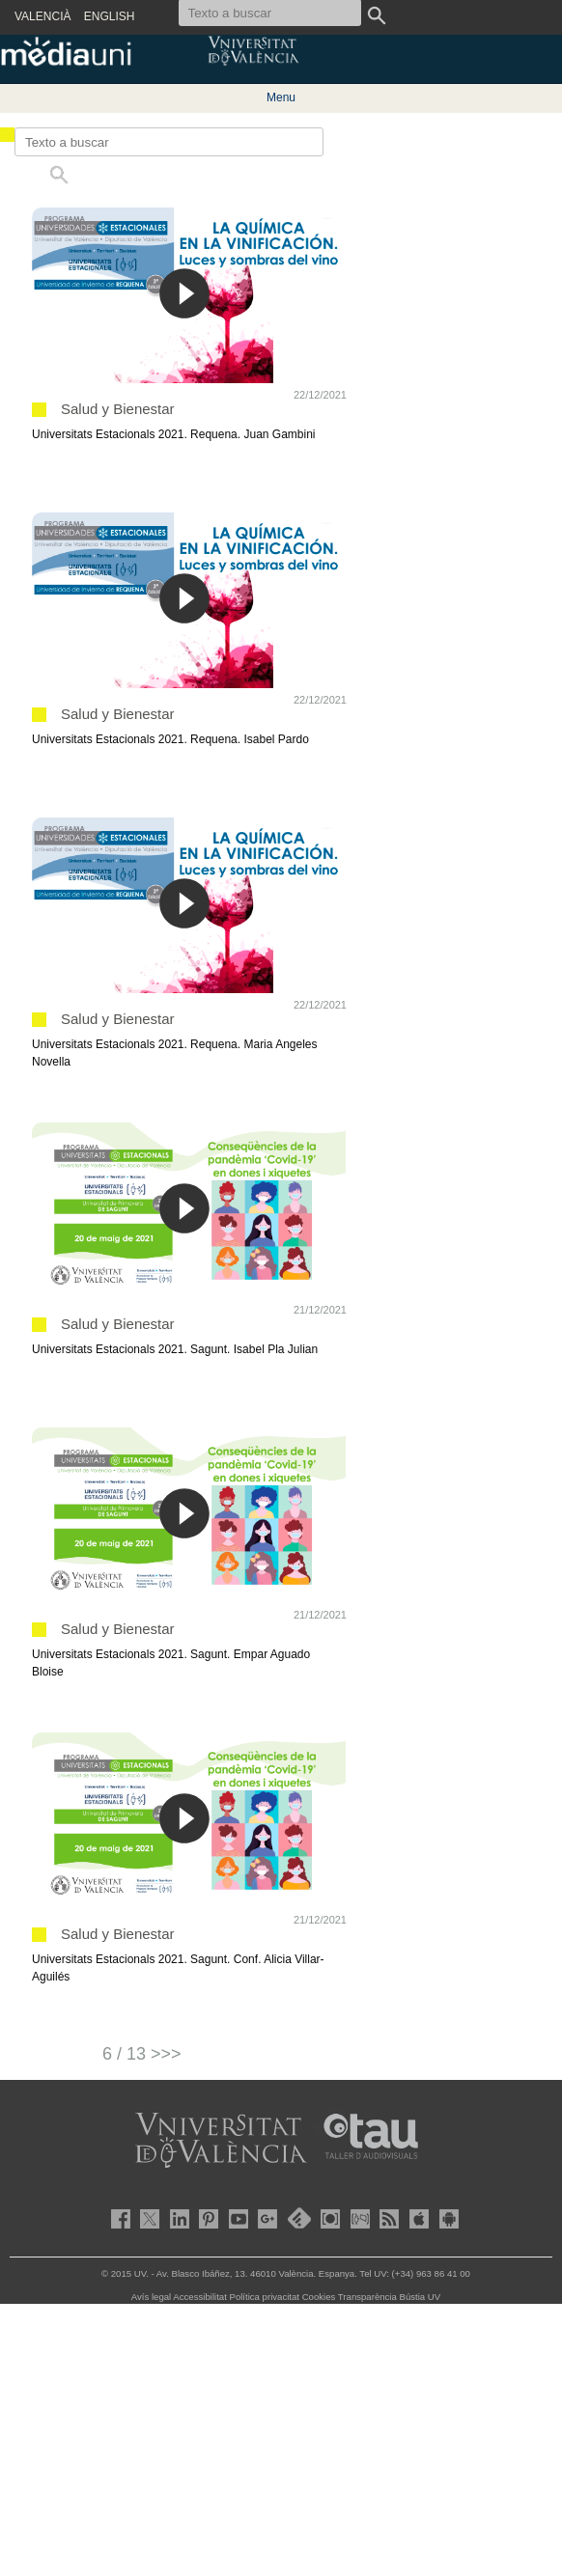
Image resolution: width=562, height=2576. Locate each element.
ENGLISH (109, 16)
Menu (281, 97)
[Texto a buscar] (168, 141)
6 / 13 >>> (142, 2054)
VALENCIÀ (42, 16)
